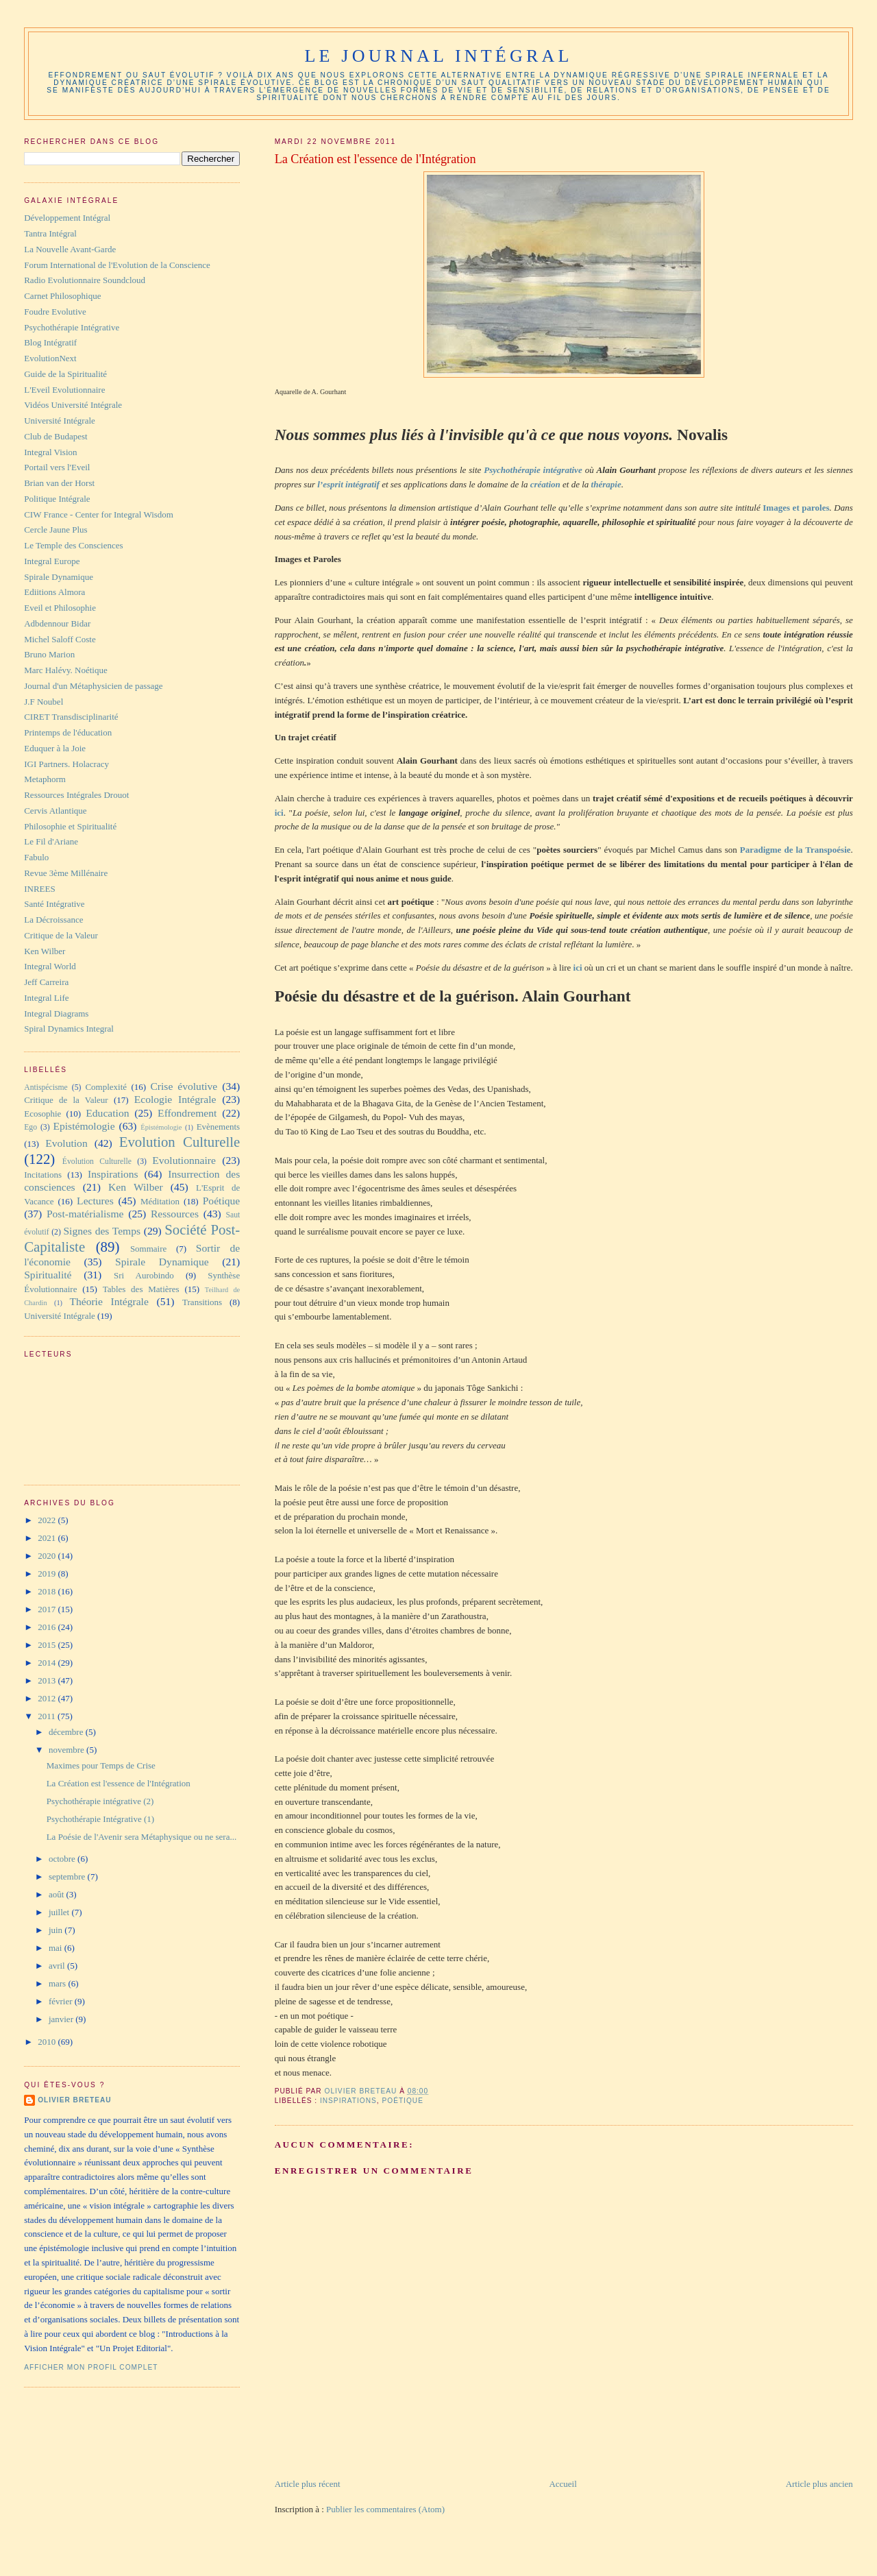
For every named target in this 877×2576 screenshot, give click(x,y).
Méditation (160, 1201)
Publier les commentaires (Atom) (385, 2509)
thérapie (606, 484)
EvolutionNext (50, 358)
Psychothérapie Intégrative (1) (100, 1819)
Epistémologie (83, 1126)
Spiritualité (47, 1274)
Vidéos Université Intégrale (73, 405)
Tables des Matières (141, 1289)
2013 (48, 1680)
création (545, 484)
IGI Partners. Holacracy (66, 764)
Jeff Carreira (46, 982)
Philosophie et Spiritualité (70, 826)
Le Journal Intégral (438, 56)
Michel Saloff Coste (59, 639)
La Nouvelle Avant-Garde (70, 249)
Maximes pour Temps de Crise (101, 1765)
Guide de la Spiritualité (65, 374)
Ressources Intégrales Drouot (76, 795)
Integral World (50, 966)
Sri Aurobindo (144, 1275)
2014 (48, 1662)
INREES (39, 889)
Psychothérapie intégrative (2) (100, 1801)
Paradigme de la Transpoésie (795, 850)
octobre (63, 1859)
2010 (48, 2042)
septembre (68, 1876)
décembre (67, 1732)
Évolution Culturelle (97, 1161)
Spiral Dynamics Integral (69, 1028)
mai (56, 1948)
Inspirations (348, 2100)
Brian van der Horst (59, 483)
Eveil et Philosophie (60, 608)
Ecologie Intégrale (175, 1099)
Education (107, 1113)
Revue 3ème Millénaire (66, 873)
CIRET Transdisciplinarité (71, 717)
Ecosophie (42, 1113)
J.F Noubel (43, 701)
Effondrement (187, 1113)
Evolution (66, 1143)
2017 (48, 1609)
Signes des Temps (101, 1231)
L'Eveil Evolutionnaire (64, 390)
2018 (48, 1591)
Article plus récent (308, 2484)
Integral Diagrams (56, 1013)
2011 (48, 1716)
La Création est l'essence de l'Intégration (118, 1783)
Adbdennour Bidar (57, 623)
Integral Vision (50, 452)
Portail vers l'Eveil (57, 467)
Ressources (175, 1213)
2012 (48, 1698)
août (57, 1894)
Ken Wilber (44, 951)
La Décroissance (53, 919)
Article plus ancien (819, 2484)
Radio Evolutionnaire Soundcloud (84, 280)
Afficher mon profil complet (91, 2367)
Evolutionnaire (184, 1160)
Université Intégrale (59, 420)
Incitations (43, 1174)
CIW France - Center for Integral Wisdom (98, 514)
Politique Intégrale (57, 499)
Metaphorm (45, 779)
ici (279, 812)
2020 (48, 1556)
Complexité (106, 1087)
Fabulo (36, 857)
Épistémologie (161, 1127)
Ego (30, 1127)
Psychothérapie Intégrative (71, 327)
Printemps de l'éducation (68, 732)
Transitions (202, 1302)
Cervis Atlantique (55, 810)
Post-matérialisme (85, 1213)
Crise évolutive (183, 1086)
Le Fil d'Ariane (51, 841)
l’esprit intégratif (348, 484)
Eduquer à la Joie (55, 748)
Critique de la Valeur (61, 935)
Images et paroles (796, 507)
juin (56, 1930)
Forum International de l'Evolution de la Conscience (117, 265)
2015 (48, 1645)
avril (58, 1965)
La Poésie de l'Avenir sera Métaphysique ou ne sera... (142, 1837)
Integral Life (46, 998)
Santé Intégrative (54, 904)
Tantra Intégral (50, 233)
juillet (60, 1912)
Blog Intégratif (50, 342)
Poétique (402, 2100)
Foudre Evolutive (55, 311)
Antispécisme (46, 1087)
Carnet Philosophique (62, 296)
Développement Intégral (67, 217)
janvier (62, 2019)
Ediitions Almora (54, 592)
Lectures (95, 1200)
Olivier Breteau (74, 2100)
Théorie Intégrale (108, 1301)
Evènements (218, 1126)
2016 (48, 1627)
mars (59, 1983)
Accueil (562, 2484)
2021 (48, 1538)
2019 (48, 1573)
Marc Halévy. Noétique (66, 670)
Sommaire (148, 1248)
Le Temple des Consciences (73, 545)
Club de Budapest (55, 436)
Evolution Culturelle (179, 1142)
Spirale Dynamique (58, 577)
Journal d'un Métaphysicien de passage (93, 686)
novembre (67, 1750)
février (62, 2001)
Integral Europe (51, 561)
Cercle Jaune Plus (55, 529)
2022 (48, 1520)
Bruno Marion (49, 654)
